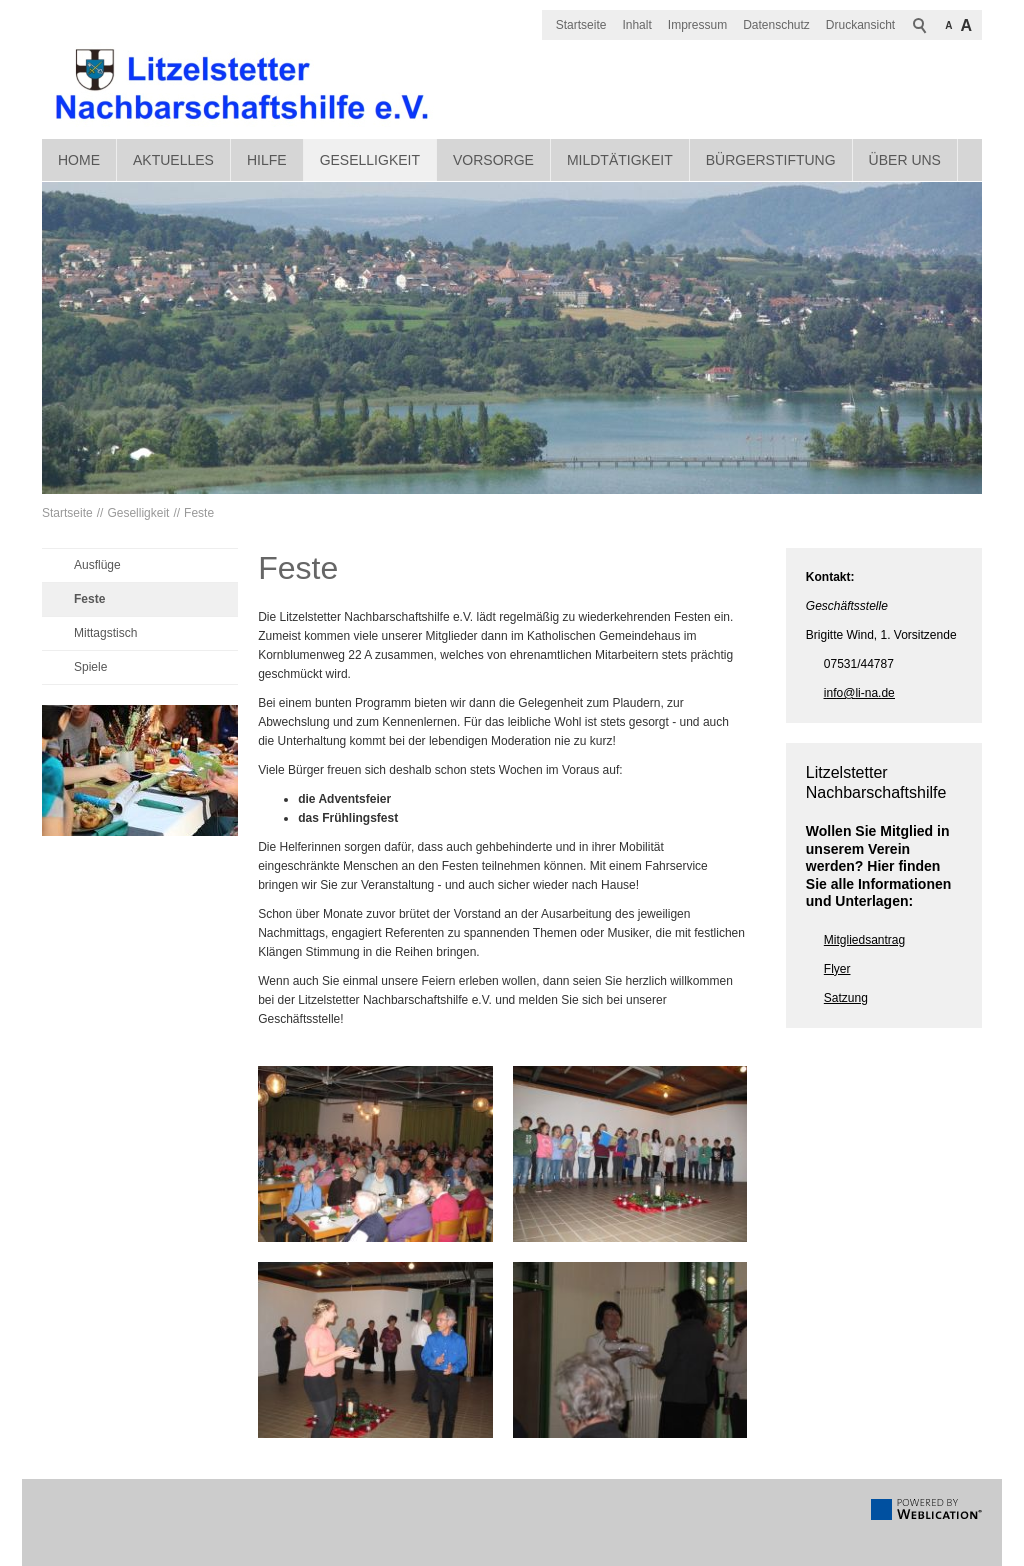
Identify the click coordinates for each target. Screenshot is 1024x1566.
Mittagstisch (105, 633)
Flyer (837, 969)
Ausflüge (97, 565)
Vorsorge (493, 160)
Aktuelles (173, 160)
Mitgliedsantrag (864, 940)
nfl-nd (859, 693)
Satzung (846, 998)
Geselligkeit (370, 160)
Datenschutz (776, 25)
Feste (199, 513)
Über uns (905, 160)
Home (79, 160)
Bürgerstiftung (771, 160)
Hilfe (267, 160)
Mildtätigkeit (620, 160)
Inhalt (636, 25)
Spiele (90, 667)
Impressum (697, 25)
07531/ (842, 664)
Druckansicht (860, 25)
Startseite (581, 25)
